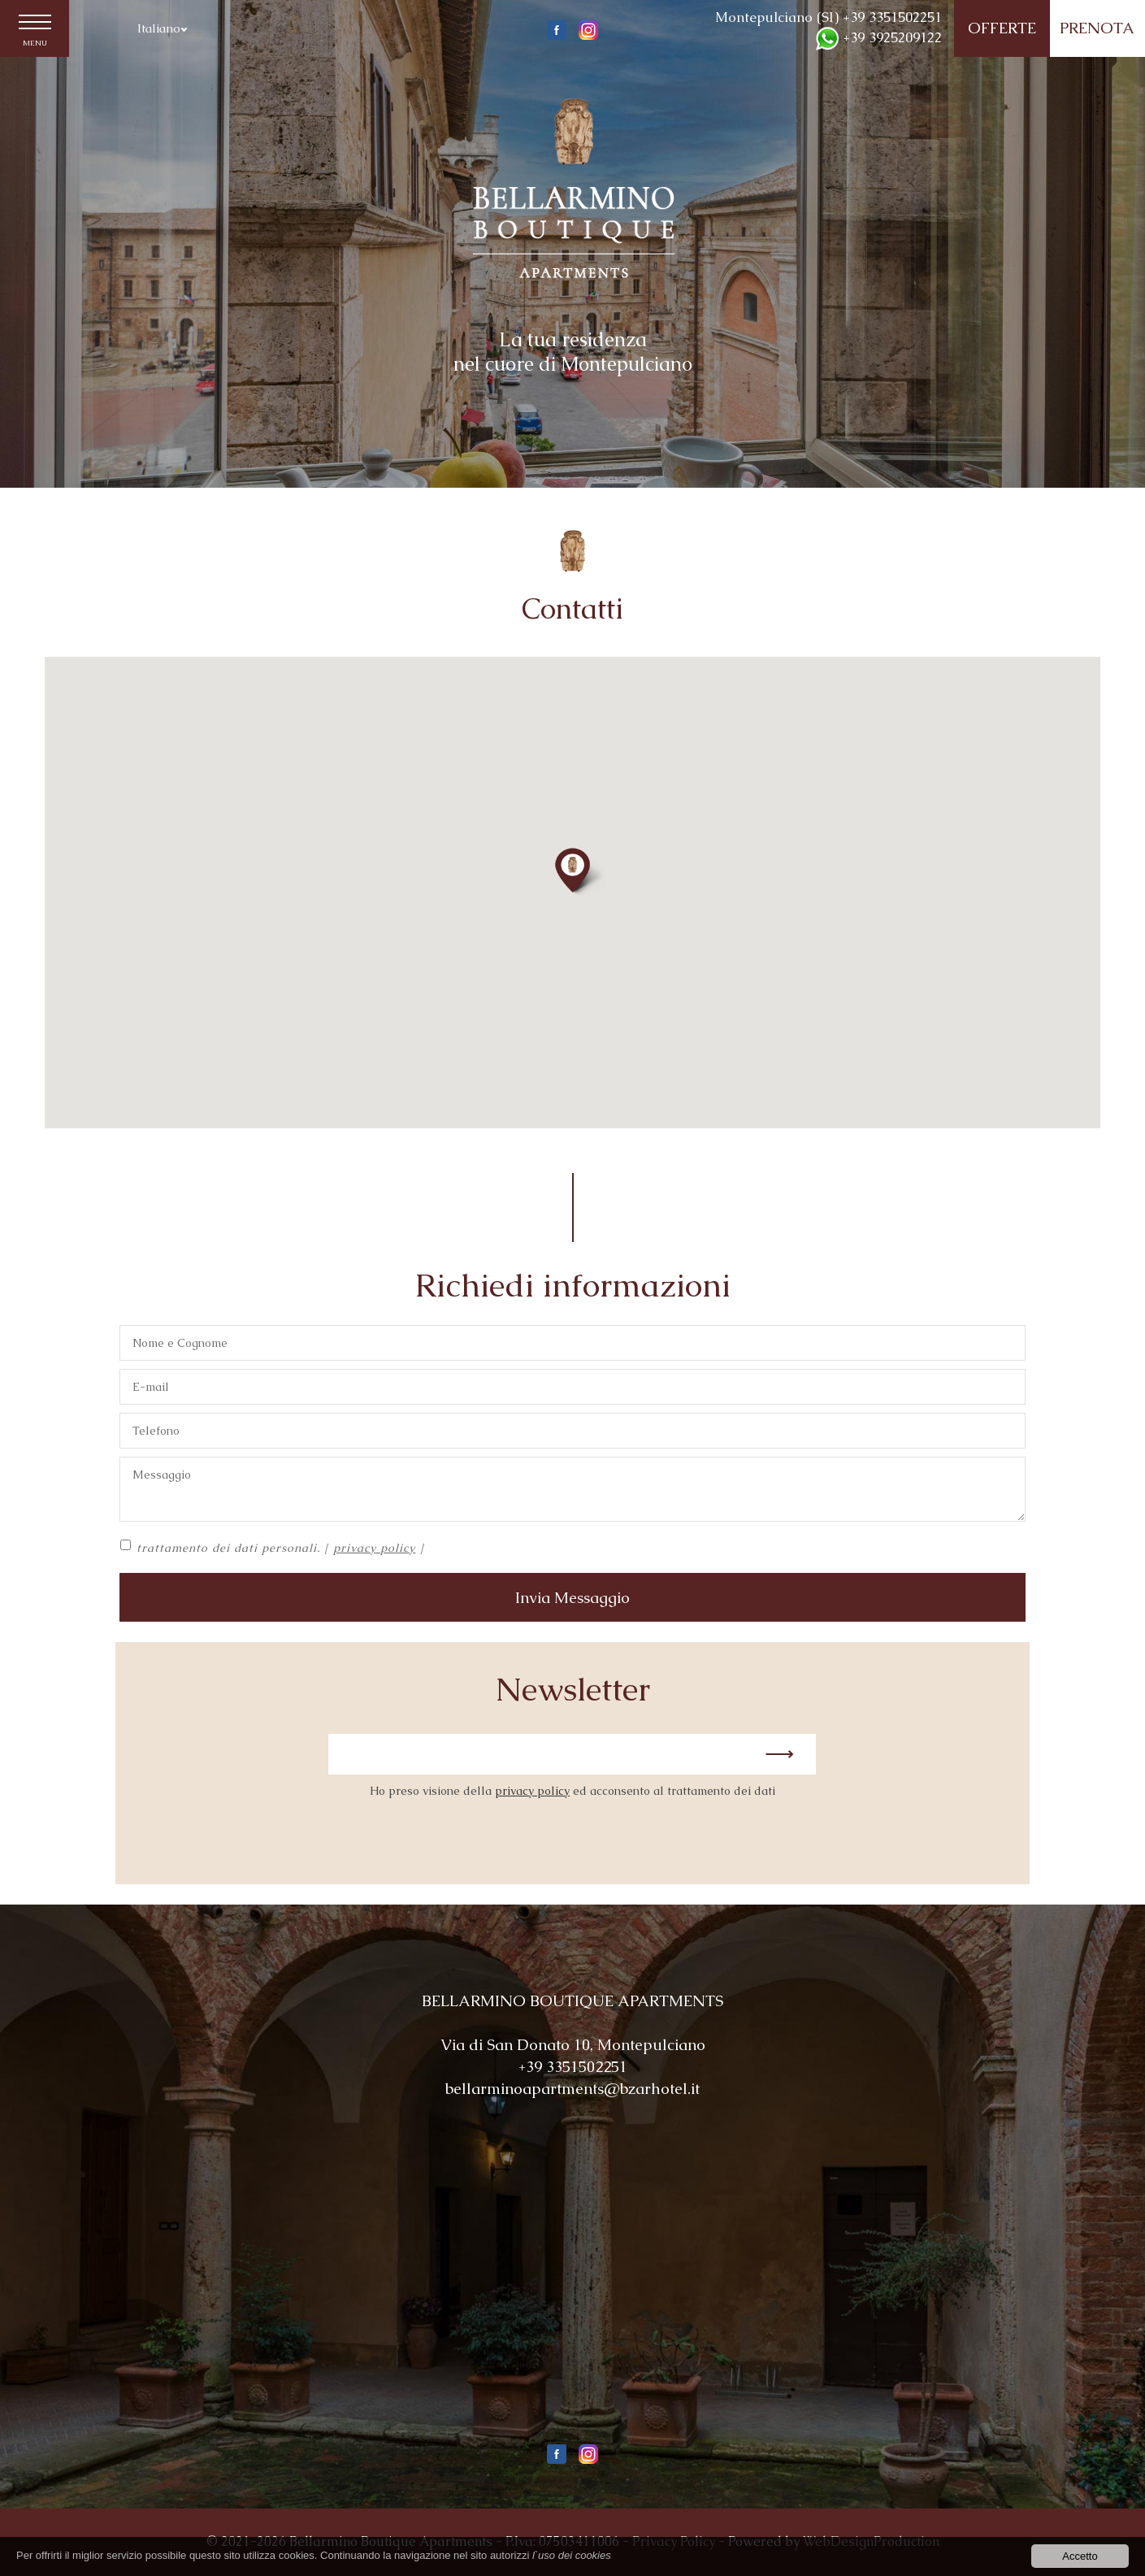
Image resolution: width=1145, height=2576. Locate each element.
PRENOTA (1097, 28)
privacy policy (374, 1547)
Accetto (1079, 2558)
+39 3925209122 (878, 37)
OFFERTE (1002, 28)
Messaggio (572, 1489)
